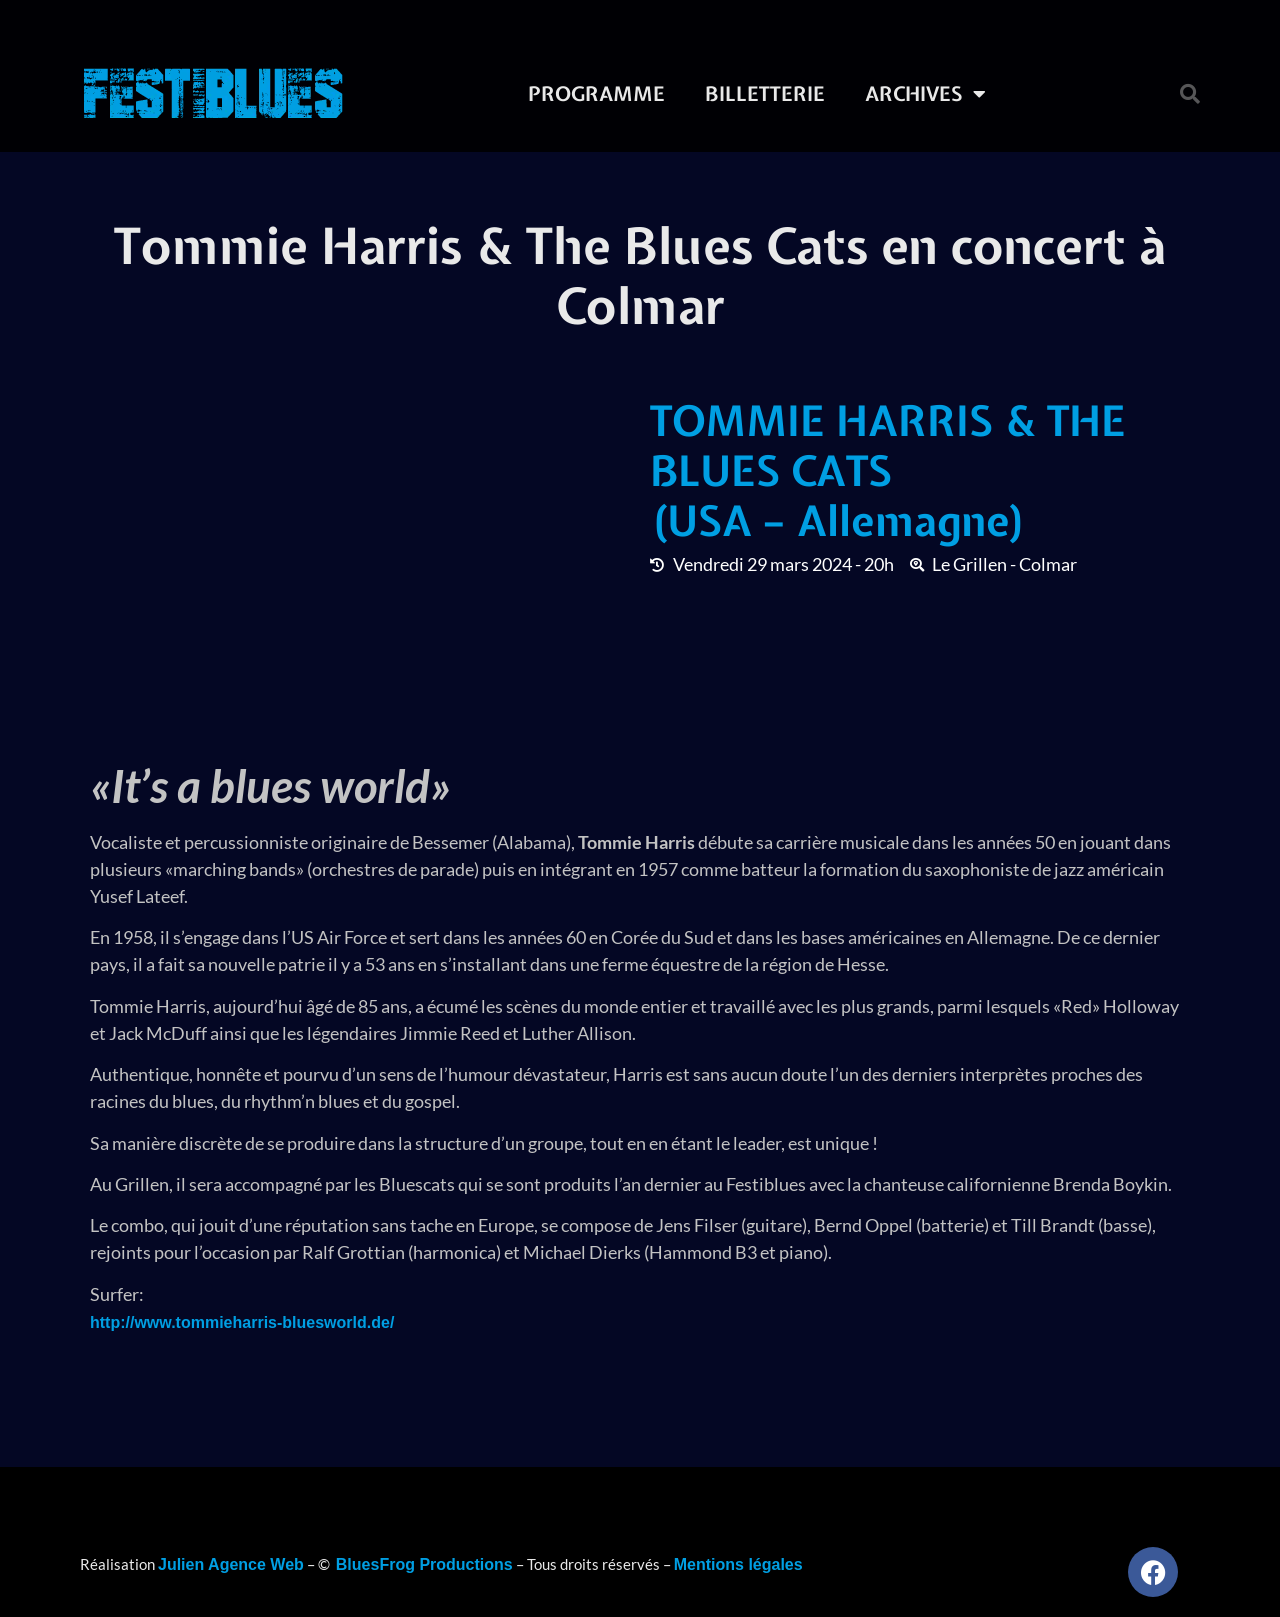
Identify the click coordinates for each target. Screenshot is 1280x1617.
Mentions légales (738, 1564)
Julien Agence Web (231, 1564)
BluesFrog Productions (424, 1564)
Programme (596, 93)
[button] (1190, 94)
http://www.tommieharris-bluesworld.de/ (242, 1322)
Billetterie (765, 93)
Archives (925, 94)
